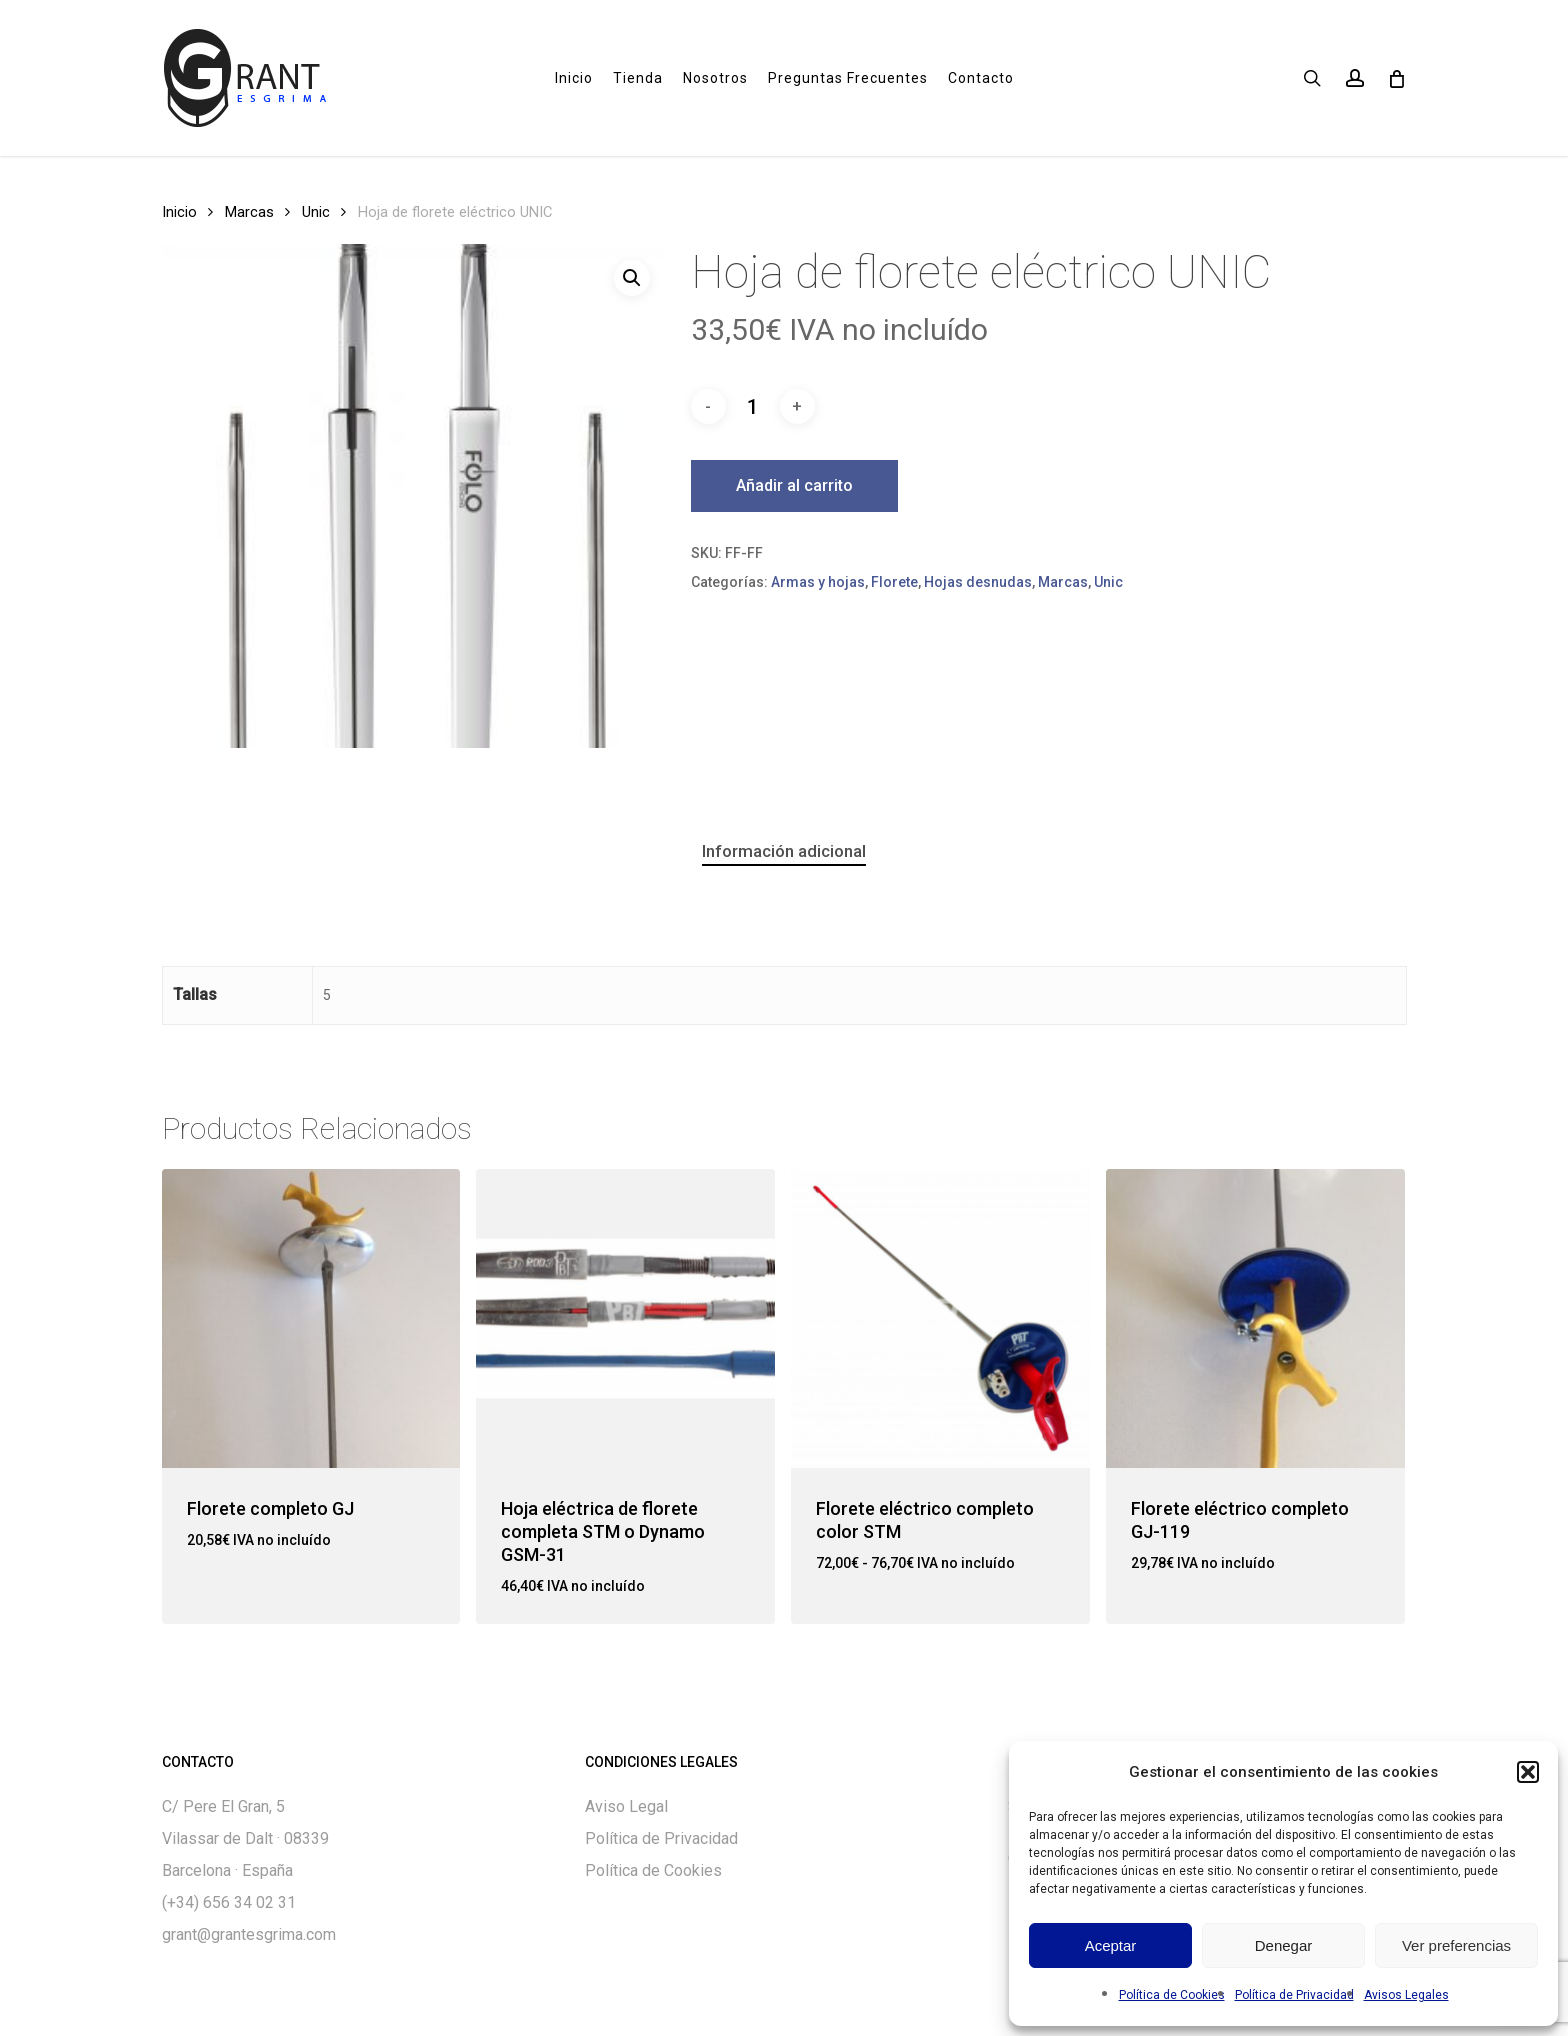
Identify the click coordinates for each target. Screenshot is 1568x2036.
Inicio (179, 212)
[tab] (784, 851)
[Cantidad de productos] (753, 407)
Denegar (1284, 1945)
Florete (894, 582)
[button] (1528, 1772)
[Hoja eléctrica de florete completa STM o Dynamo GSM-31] (625, 1318)
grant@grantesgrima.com (249, 1934)
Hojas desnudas (978, 582)
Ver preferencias (1456, 1945)
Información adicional (784, 851)
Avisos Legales (1406, 1995)
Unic (316, 212)
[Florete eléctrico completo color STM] (940, 1318)
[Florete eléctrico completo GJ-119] (1255, 1318)
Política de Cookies (1172, 1995)
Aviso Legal (626, 1806)
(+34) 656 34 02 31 (229, 1902)
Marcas (249, 212)
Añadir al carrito (794, 485)
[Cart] (1396, 78)
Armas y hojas (818, 582)
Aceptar (1111, 1945)
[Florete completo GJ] (311, 1318)
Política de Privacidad (1294, 1995)
